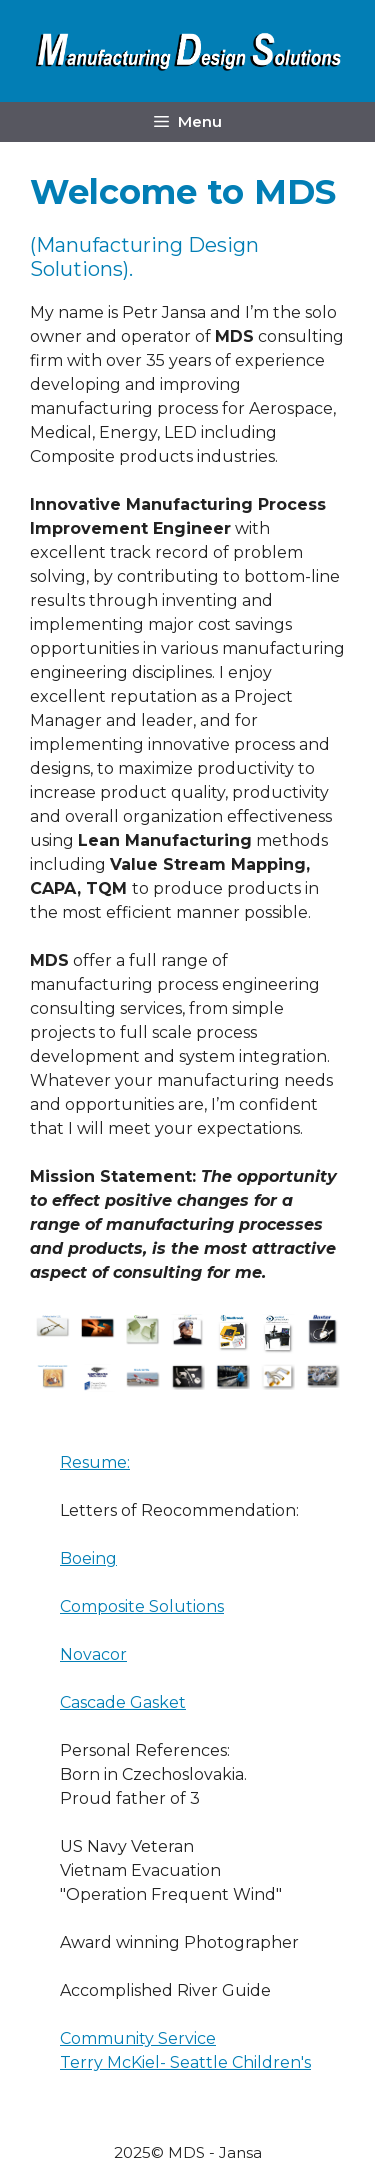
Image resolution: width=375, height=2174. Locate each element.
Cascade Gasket (123, 1702)
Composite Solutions (142, 1606)
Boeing (88, 1558)
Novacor (93, 1654)
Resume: (95, 1462)
